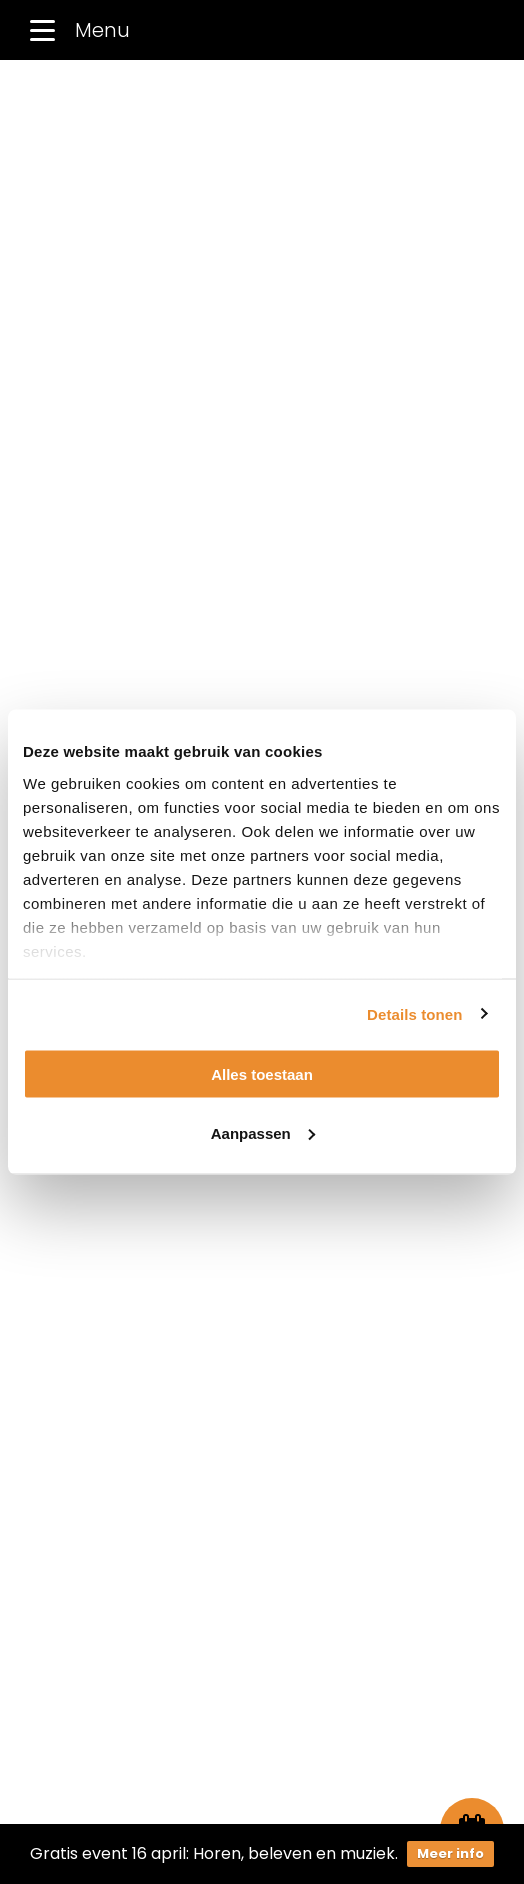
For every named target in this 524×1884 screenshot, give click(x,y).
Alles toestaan (262, 1074)
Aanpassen (263, 1132)
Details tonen (414, 1013)
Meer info (450, 1853)
